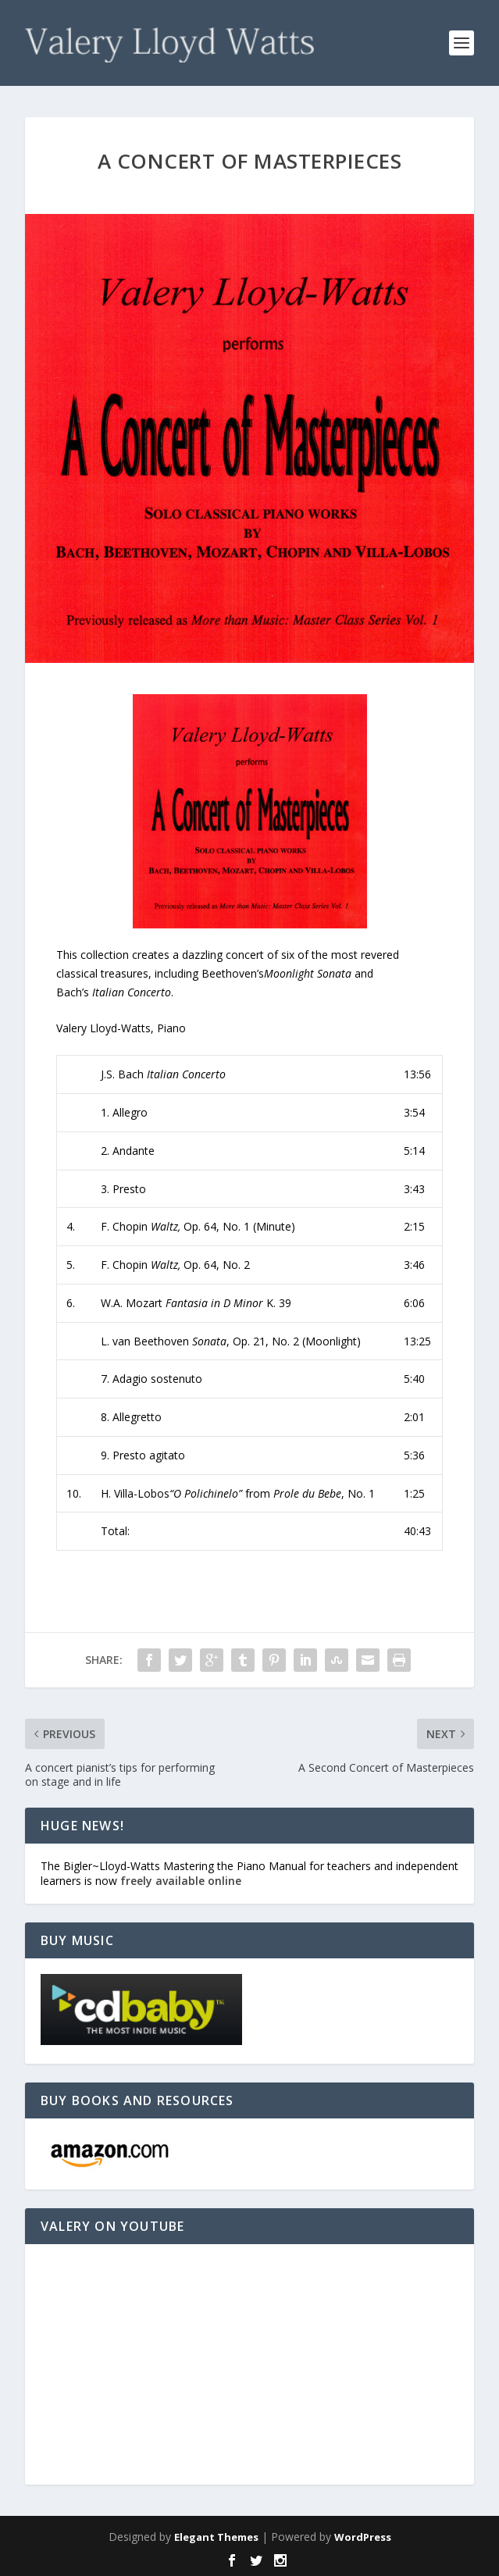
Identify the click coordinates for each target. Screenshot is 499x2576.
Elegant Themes (216, 2537)
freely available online (180, 1880)
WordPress (362, 2537)
